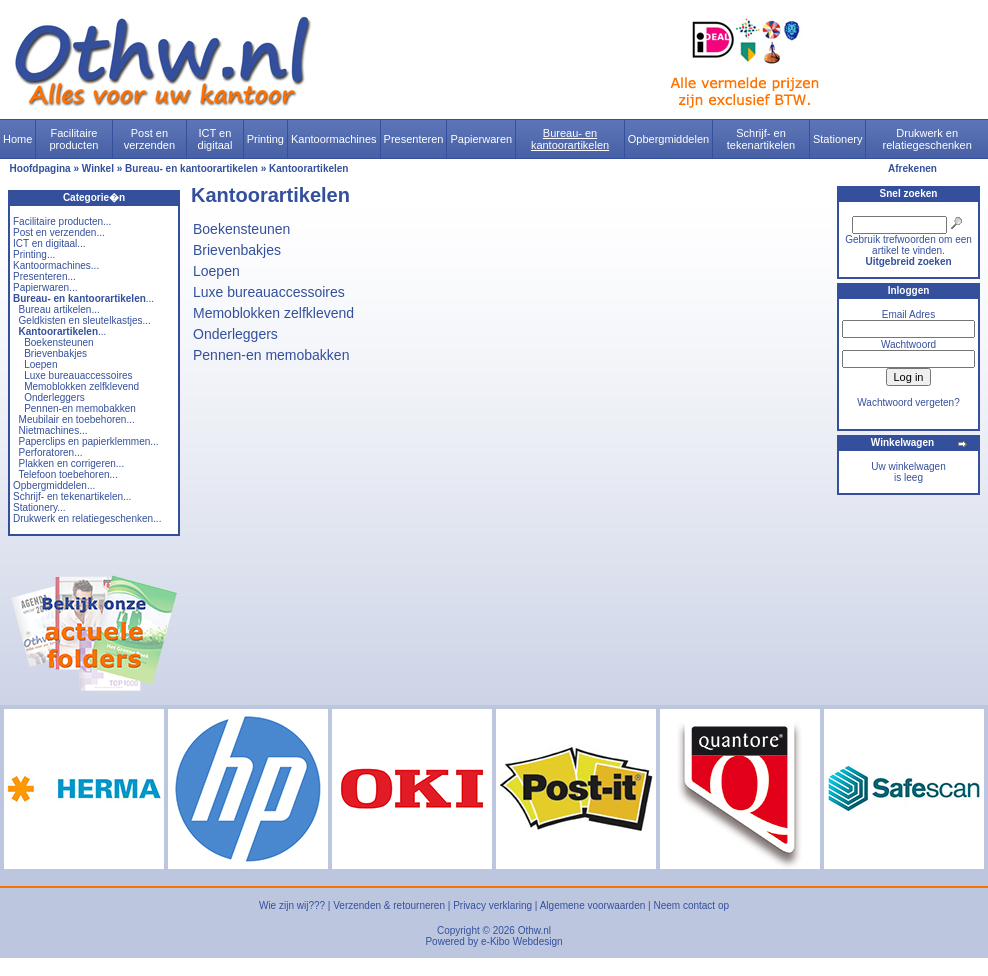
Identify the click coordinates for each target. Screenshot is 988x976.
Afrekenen (912, 168)
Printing (265, 139)
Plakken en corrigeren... (72, 463)
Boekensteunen (59, 342)
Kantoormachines (334, 139)
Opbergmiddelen (668, 139)
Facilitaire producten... (62, 221)
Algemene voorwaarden (593, 905)
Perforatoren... (51, 452)
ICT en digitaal (215, 139)
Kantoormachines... (56, 265)
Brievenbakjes (55, 353)
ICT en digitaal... (49, 243)
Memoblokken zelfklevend (81, 386)
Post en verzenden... (59, 232)
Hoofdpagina (40, 168)
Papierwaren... (45, 287)
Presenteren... (44, 276)
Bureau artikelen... (59, 309)
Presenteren (414, 139)
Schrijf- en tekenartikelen (761, 139)
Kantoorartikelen (308, 168)
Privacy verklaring (492, 905)
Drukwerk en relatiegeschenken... (87, 518)
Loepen (40, 364)
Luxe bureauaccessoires (78, 375)
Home (17, 139)
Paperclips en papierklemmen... (89, 441)
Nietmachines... (53, 430)
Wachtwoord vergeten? (908, 402)
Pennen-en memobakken (80, 408)
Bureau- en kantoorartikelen (570, 139)
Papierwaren (481, 139)
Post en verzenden (149, 139)
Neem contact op (691, 905)
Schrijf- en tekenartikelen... (72, 496)
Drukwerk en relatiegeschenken (927, 139)
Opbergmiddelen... (54, 485)
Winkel (98, 168)
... (83, 298)
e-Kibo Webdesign (522, 941)
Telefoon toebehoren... (68, 474)
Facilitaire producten (73, 139)
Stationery (838, 139)
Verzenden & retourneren (389, 905)
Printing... (34, 254)
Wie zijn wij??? (292, 905)
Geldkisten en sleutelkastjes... (85, 320)
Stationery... (39, 507)
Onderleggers (54, 397)
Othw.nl (534, 930)
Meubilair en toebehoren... (77, 419)
